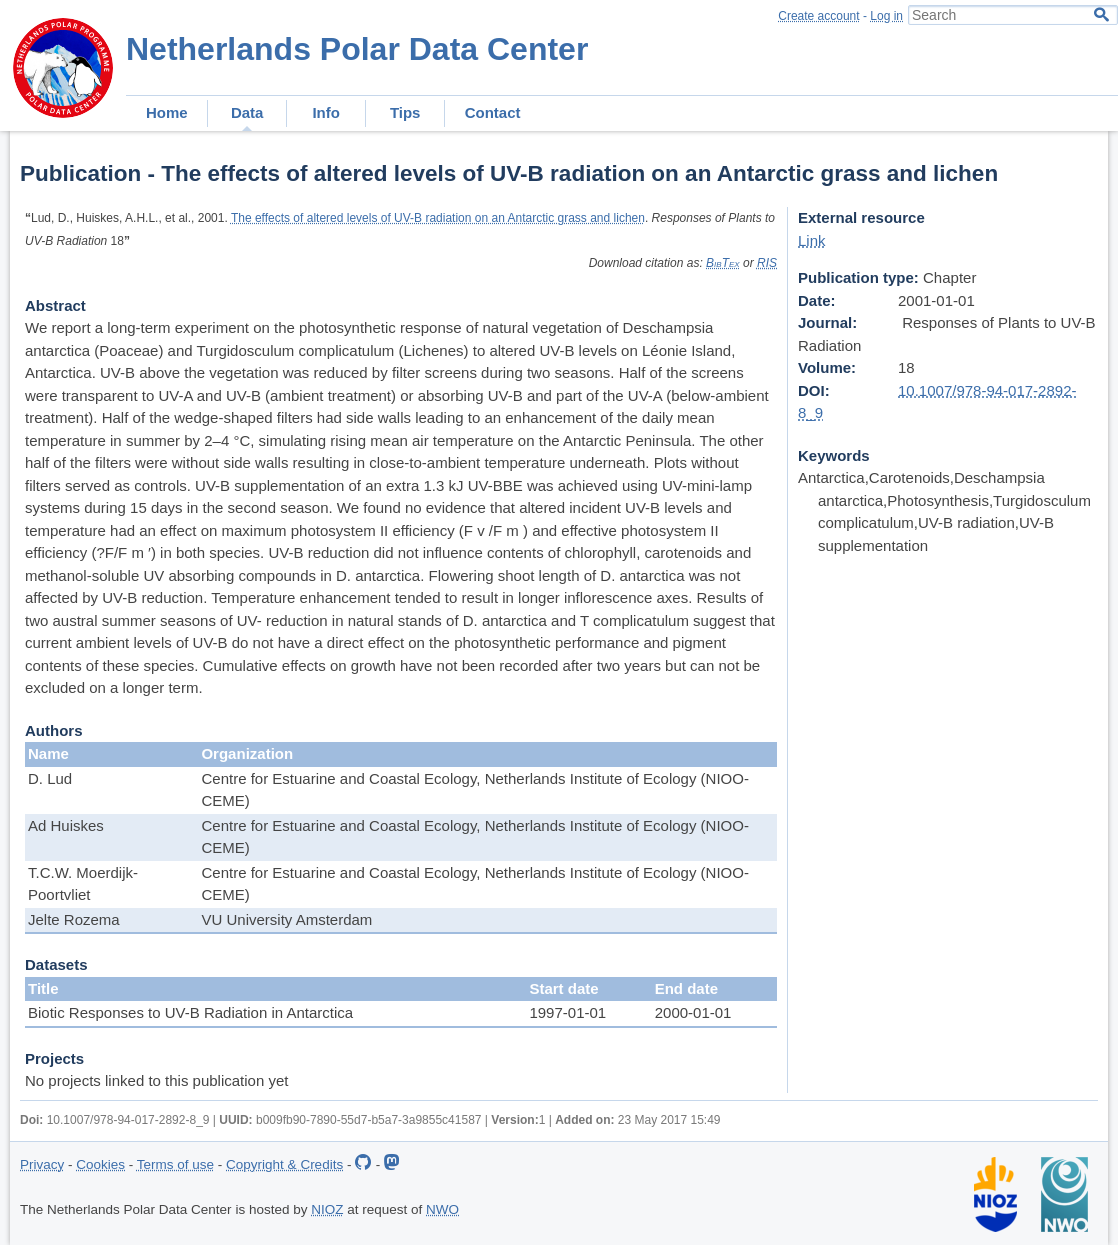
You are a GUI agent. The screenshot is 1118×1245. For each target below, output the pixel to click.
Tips (405, 112)
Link (812, 240)
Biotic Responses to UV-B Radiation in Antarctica (190, 1012)
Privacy (42, 1164)
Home (167, 112)
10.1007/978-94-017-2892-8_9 (128, 1120)
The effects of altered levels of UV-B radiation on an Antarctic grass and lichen (438, 218)
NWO (442, 1209)
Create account (818, 16)
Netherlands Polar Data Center (357, 49)
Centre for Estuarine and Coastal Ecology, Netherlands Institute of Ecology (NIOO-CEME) (475, 790)
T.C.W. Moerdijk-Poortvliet (83, 884)
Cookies (100, 1164)
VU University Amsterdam (286, 919)
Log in (886, 16)
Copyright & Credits (284, 1164)
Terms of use (175, 1164)
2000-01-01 (693, 1012)
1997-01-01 (567, 1012)
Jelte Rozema (74, 919)
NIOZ (327, 1209)
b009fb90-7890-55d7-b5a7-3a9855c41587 (369, 1120)
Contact (493, 112)
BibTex (723, 263)
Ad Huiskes (66, 825)
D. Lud (50, 778)
